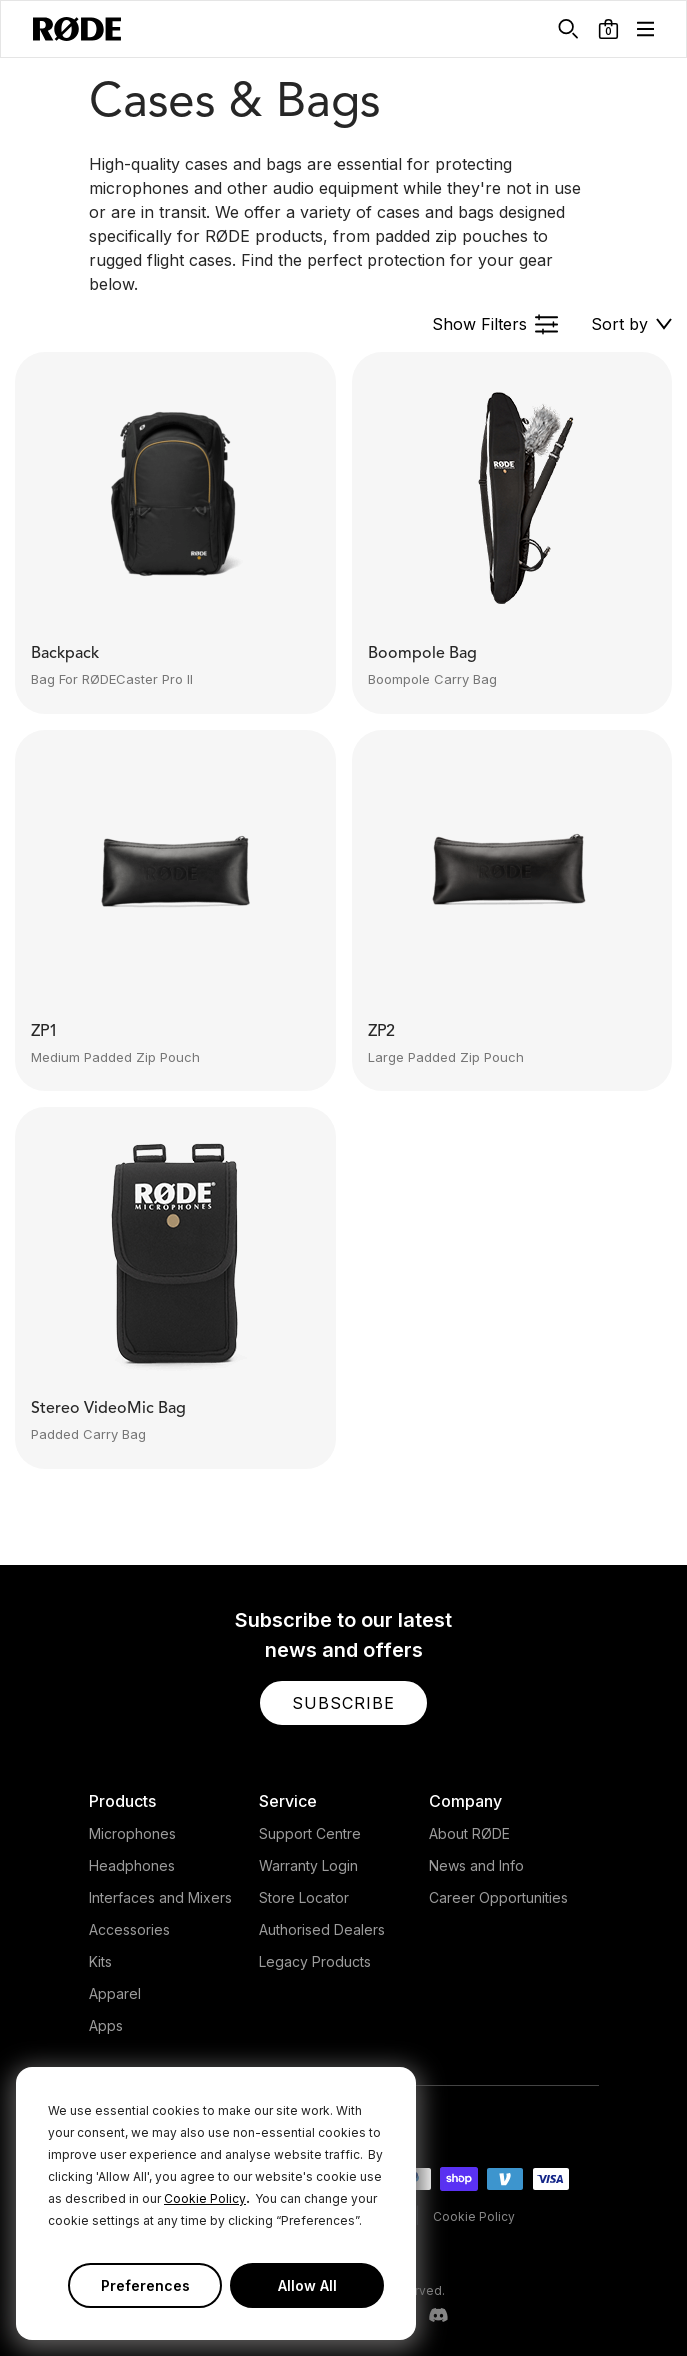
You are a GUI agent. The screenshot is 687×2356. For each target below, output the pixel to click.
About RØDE (469, 1833)
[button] (608, 29)
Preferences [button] (145, 2285)
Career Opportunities (498, 1897)
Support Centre (310, 1833)
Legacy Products (315, 1961)
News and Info (476, 1865)
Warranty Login (308, 1865)
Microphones (132, 1833)
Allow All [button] (307, 2285)
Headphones (132, 1865)
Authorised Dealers (322, 1929)
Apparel (115, 1993)
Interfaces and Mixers (160, 1897)
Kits (100, 1961)
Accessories (129, 1929)
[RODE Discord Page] (438, 2316)
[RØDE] (77, 29)
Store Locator (304, 1897)
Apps (106, 2025)
